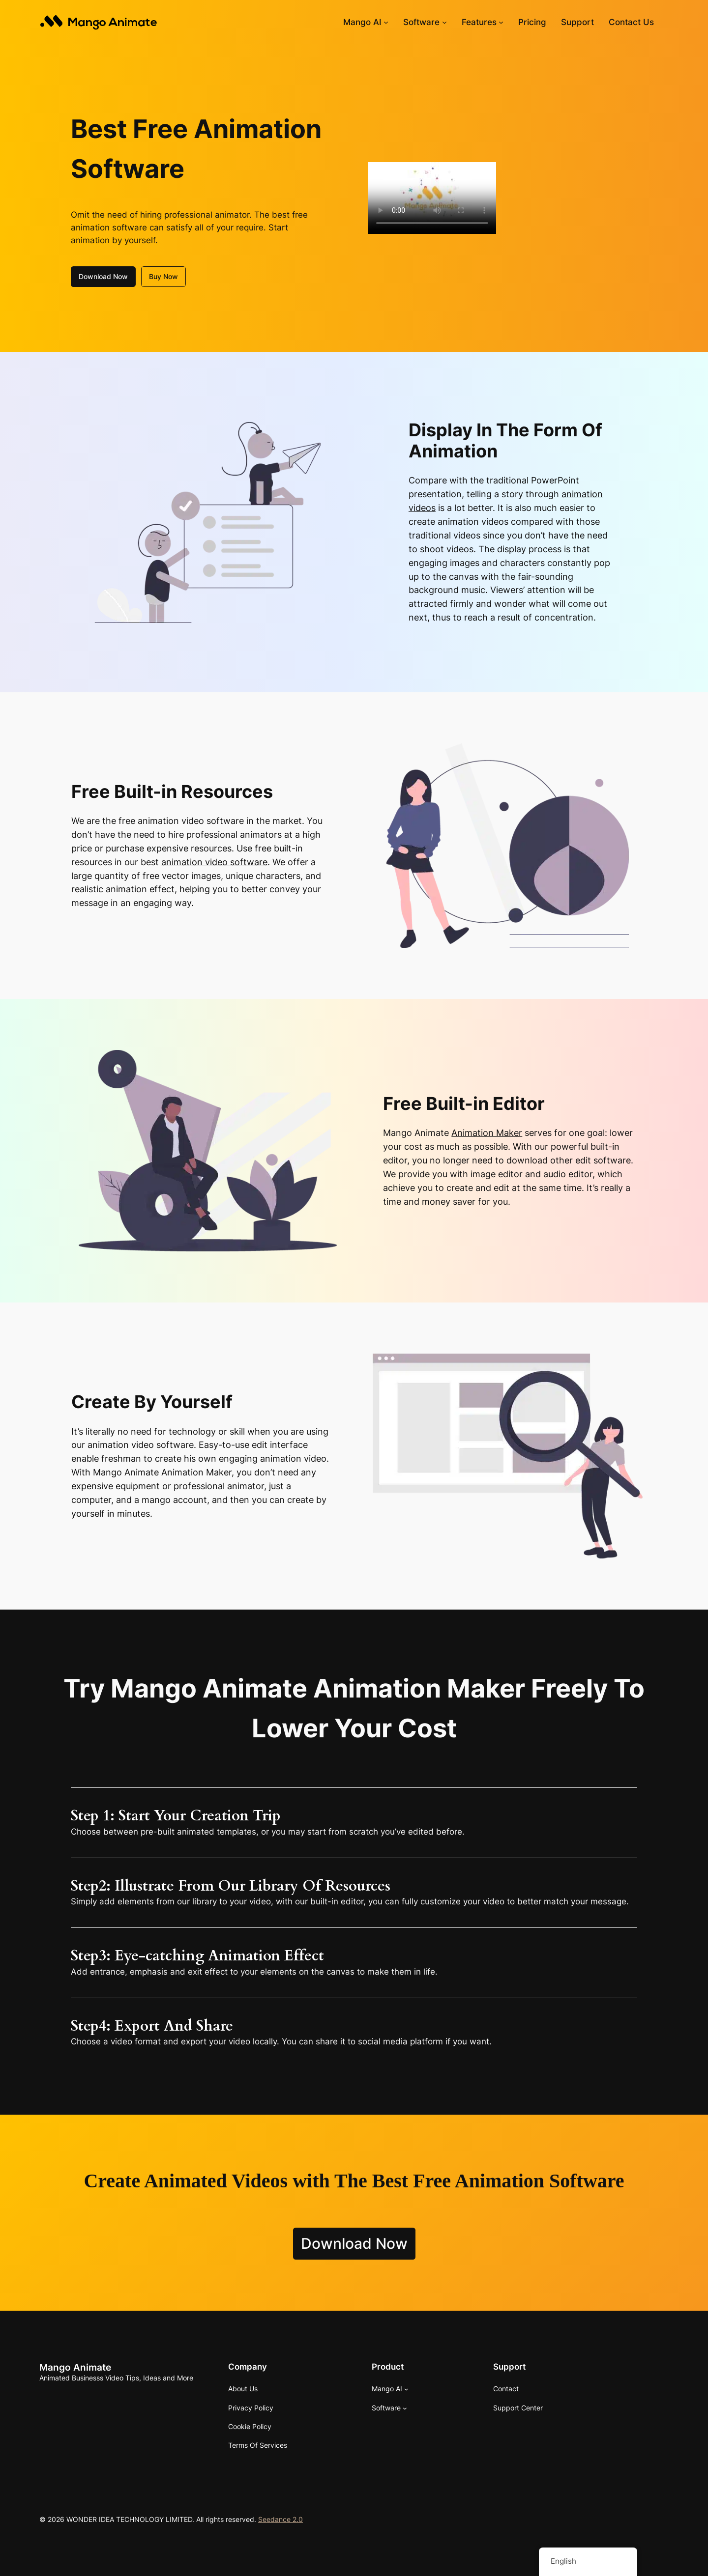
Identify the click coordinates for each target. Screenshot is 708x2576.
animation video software (214, 862)
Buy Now (163, 276)
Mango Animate (75, 2367)
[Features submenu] (501, 22)
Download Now (103, 276)
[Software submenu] (444, 22)
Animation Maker (486, 1133)
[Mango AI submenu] (386, 22)
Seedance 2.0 (280, 2519)
